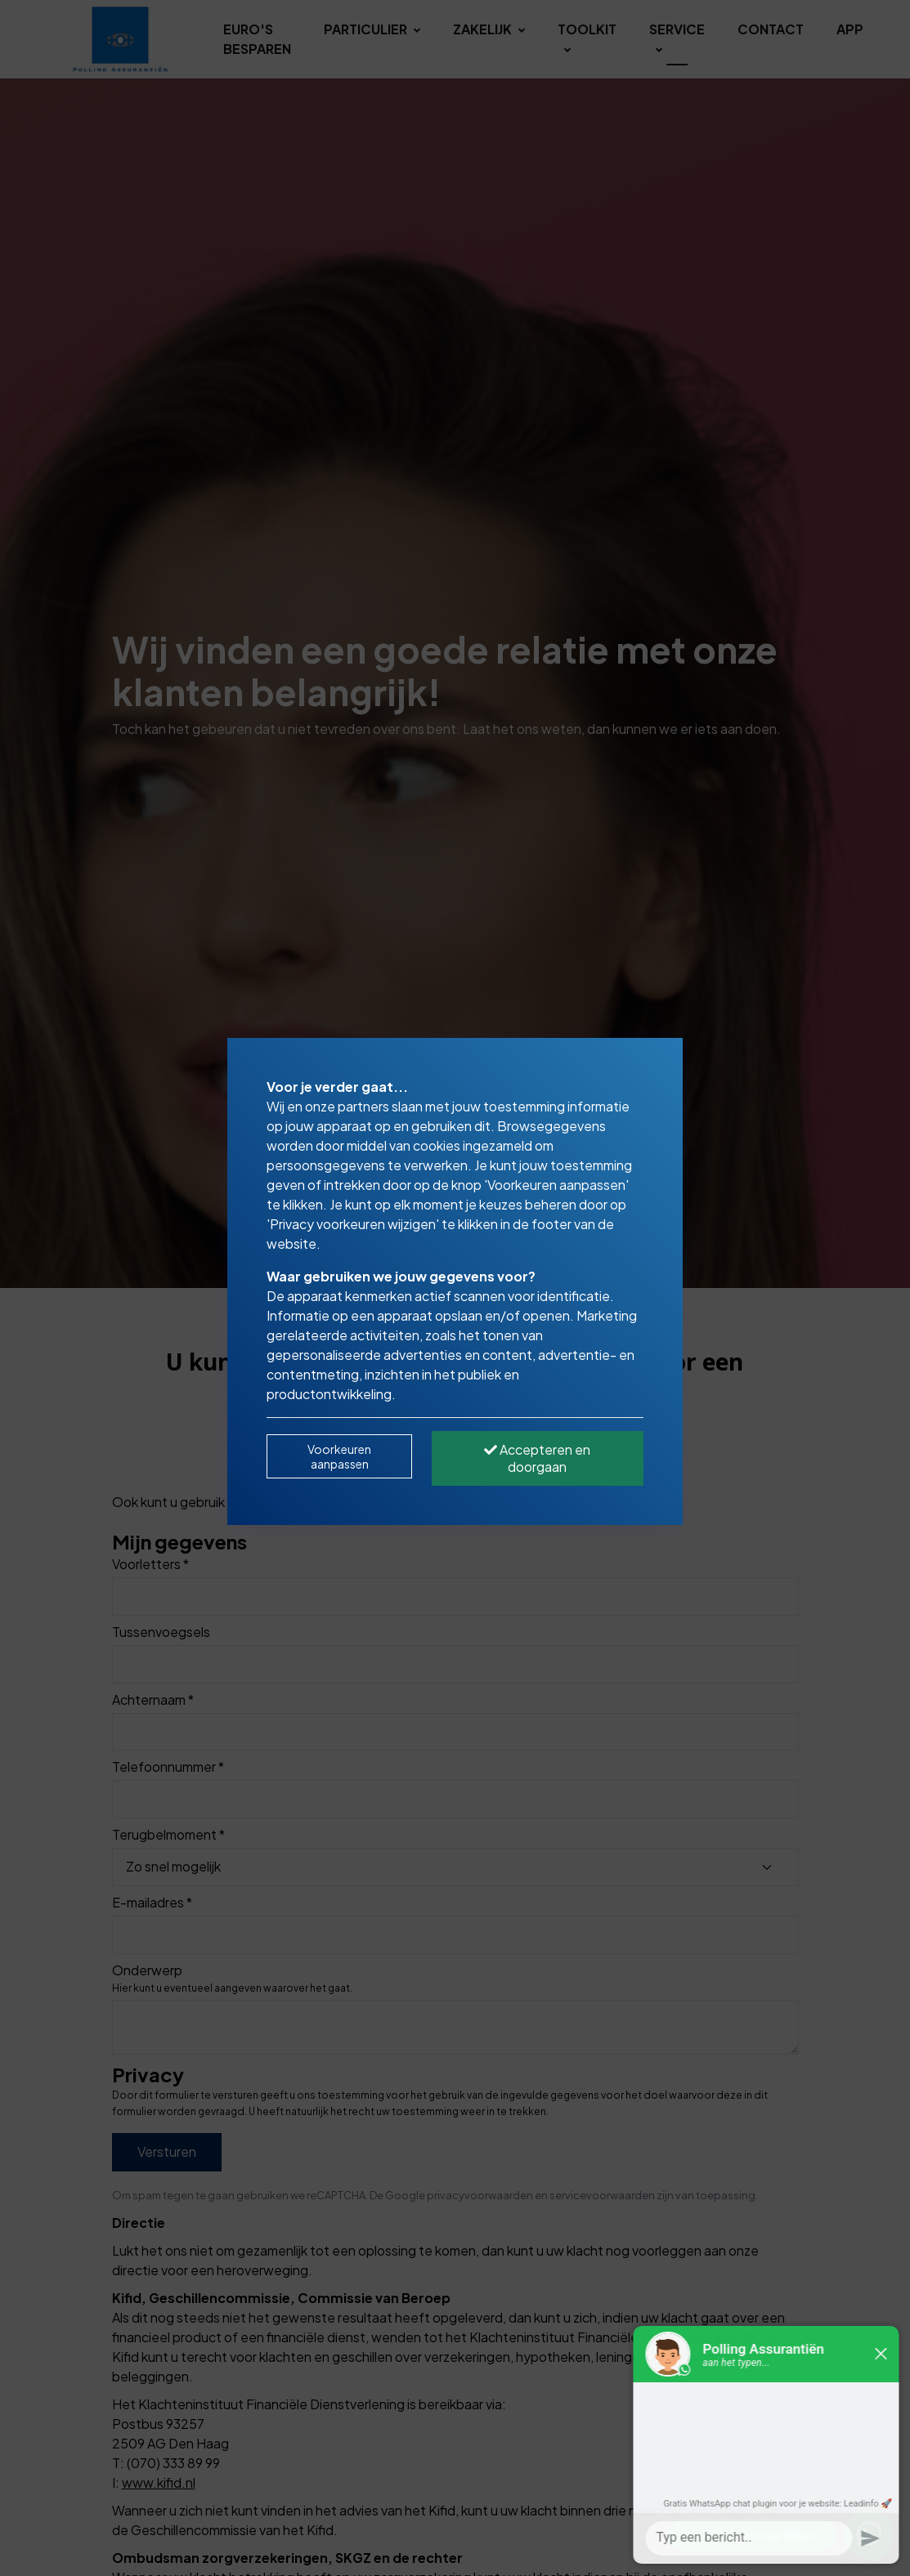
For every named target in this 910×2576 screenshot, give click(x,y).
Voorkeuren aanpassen (339, 1456)
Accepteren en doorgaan (537, 1458)
